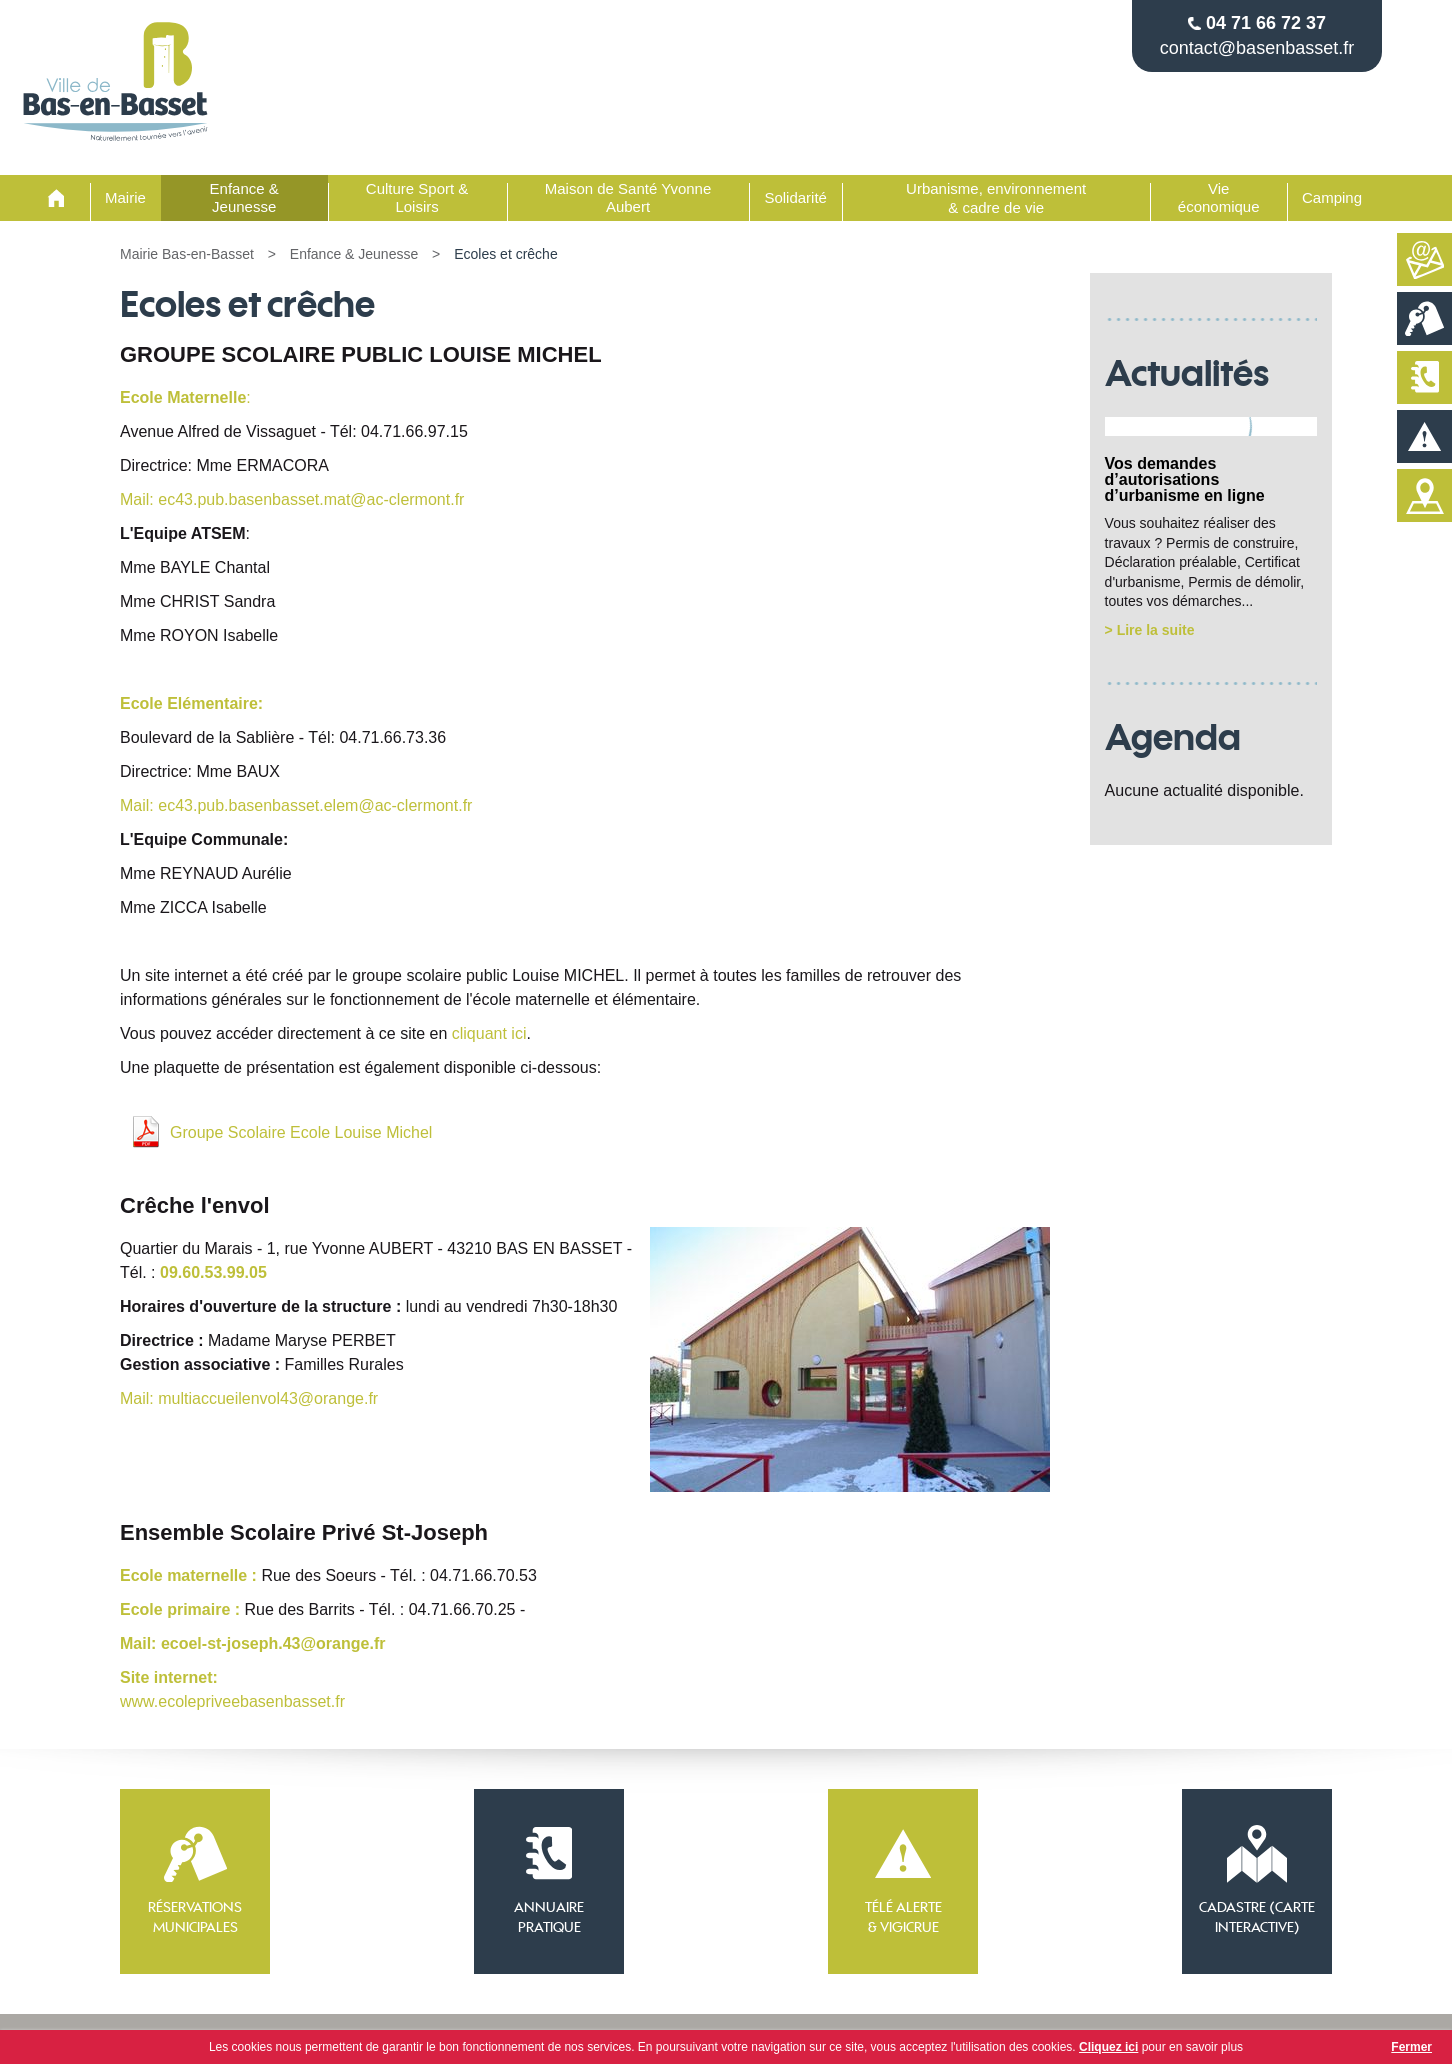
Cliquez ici (1108, 2047)
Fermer (1411, 2047)
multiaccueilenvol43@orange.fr (268, 1398)
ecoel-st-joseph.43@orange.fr (273, 1643)
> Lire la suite (1150, 630)
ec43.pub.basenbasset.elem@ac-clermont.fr (315, 805)
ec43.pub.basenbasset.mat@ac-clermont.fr (311, 499)
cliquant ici (489, 1033)
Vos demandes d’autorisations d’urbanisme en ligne (1185, 479)
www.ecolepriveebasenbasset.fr (232, 1701)
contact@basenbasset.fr (1257, 48)
